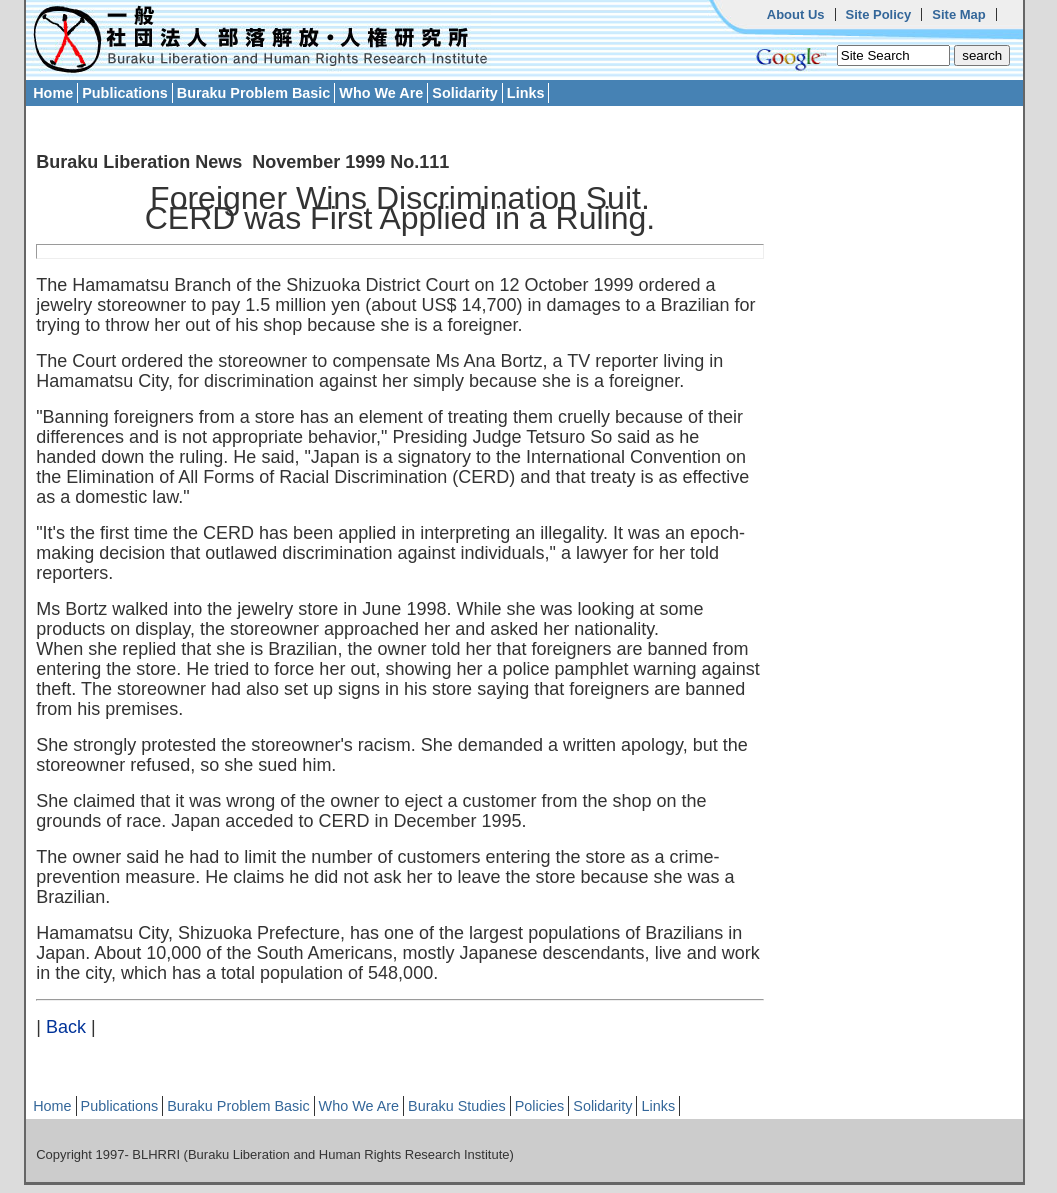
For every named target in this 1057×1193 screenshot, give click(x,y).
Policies (540, 1106)
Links (526, 93)
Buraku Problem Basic (254, 93)
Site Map (958, 14)
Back (66, 1027)
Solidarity (465, 93)
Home (53, 93)
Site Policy (879, 14)
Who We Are (381, 93)
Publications (125, 93)
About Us (796, 14)
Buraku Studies (457, 1106)
